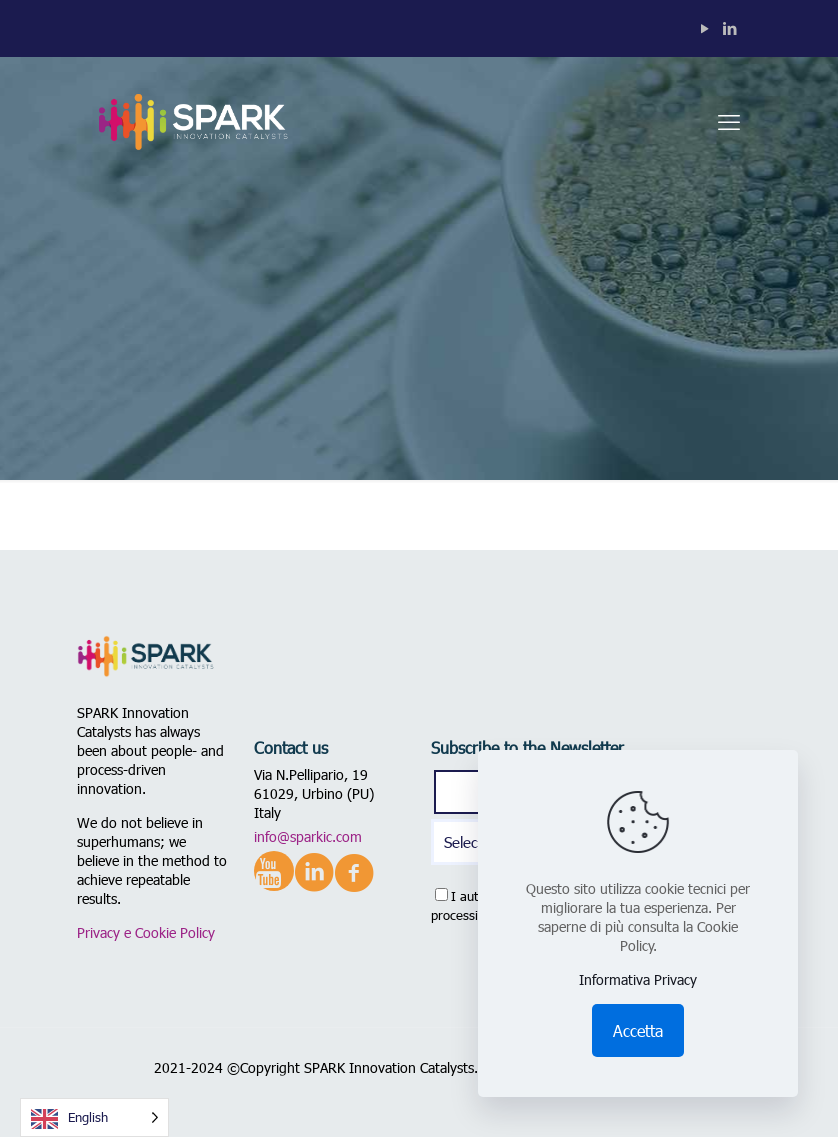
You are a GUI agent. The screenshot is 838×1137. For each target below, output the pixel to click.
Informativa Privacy (638, 979)
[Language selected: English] (94, 1117)
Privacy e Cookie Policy (146, 932)
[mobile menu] (729, 121)
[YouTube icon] (704, 28)
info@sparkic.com (308, 836)
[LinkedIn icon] (729, 28)
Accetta (638, 1030)
